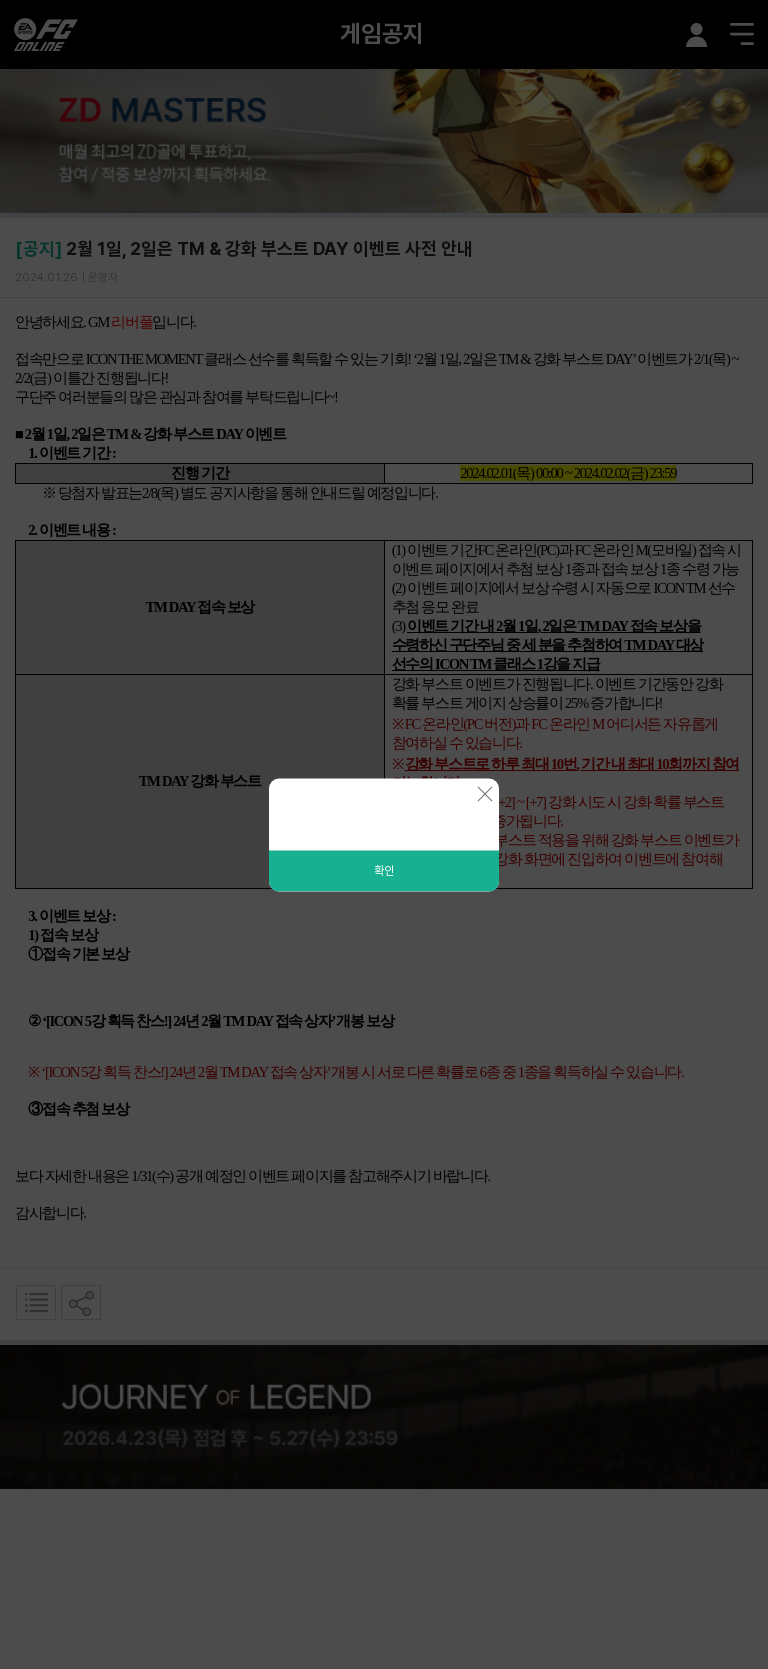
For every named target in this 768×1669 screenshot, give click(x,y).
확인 (384, 870)
